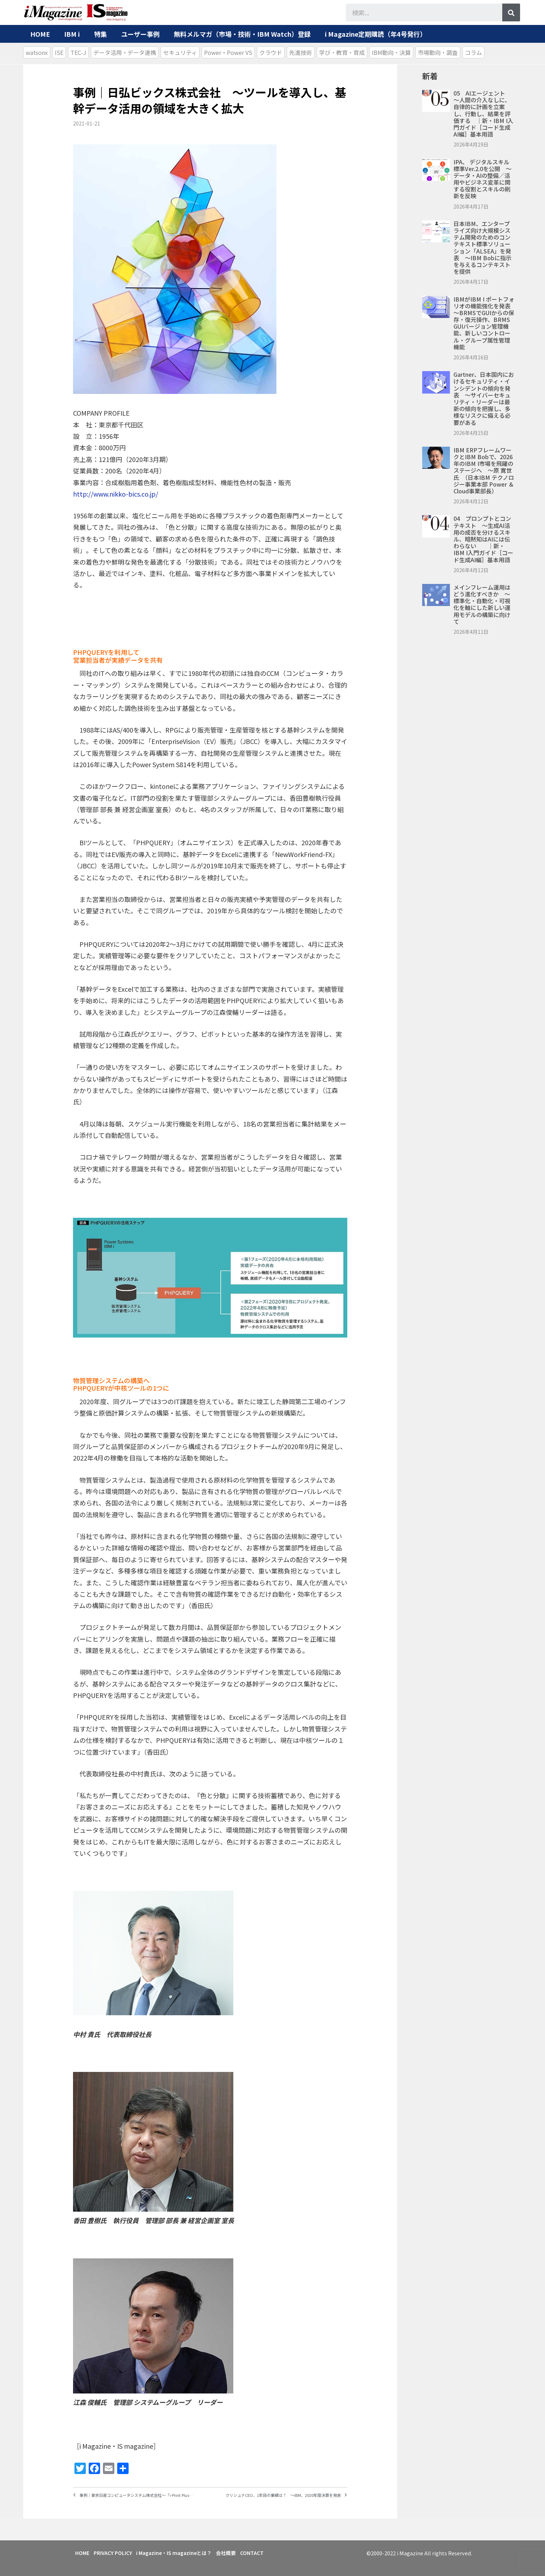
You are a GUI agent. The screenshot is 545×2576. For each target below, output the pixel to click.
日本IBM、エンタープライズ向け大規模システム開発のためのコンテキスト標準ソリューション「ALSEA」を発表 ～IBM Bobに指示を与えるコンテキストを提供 (482, 247)
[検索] (511, 12)
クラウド (270, 52)
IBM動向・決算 (391, 52)
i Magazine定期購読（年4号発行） (375, 34)
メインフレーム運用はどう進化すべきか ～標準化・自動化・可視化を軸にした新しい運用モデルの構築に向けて (481, 604)
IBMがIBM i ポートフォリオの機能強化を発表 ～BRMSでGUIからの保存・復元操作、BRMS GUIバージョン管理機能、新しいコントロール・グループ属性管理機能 (484, 323)
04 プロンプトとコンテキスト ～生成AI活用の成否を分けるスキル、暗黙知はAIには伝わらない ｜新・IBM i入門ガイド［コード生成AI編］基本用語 (483, 539)
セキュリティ (180, 52)
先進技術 (300, 52)
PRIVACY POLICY (118, 2551)
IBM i (72, 34)
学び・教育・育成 (342, 52)
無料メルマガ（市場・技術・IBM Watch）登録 (242, 34)
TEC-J (78, 52)
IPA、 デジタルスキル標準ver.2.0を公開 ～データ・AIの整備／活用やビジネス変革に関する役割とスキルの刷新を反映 (482, 179)
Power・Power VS (228, 52)
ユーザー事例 (140, 34)
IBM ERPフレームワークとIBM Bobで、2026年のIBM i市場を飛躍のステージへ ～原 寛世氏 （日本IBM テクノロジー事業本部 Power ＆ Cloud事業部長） (483, 470)
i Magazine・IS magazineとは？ (183, 2551)
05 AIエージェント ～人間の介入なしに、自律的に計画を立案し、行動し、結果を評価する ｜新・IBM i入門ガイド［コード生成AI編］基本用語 (483, 113)
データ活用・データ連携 (124, 52)
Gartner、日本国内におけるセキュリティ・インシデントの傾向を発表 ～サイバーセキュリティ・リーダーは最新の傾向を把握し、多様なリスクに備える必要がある (483, 398)
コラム (473, 52)
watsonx (37, 52)
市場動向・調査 (438, 52)
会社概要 (239, 2551)
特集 (100, 34)
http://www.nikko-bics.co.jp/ (115, 493)
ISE (59, 52)
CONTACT (268, 2551)
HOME (40, 34)
